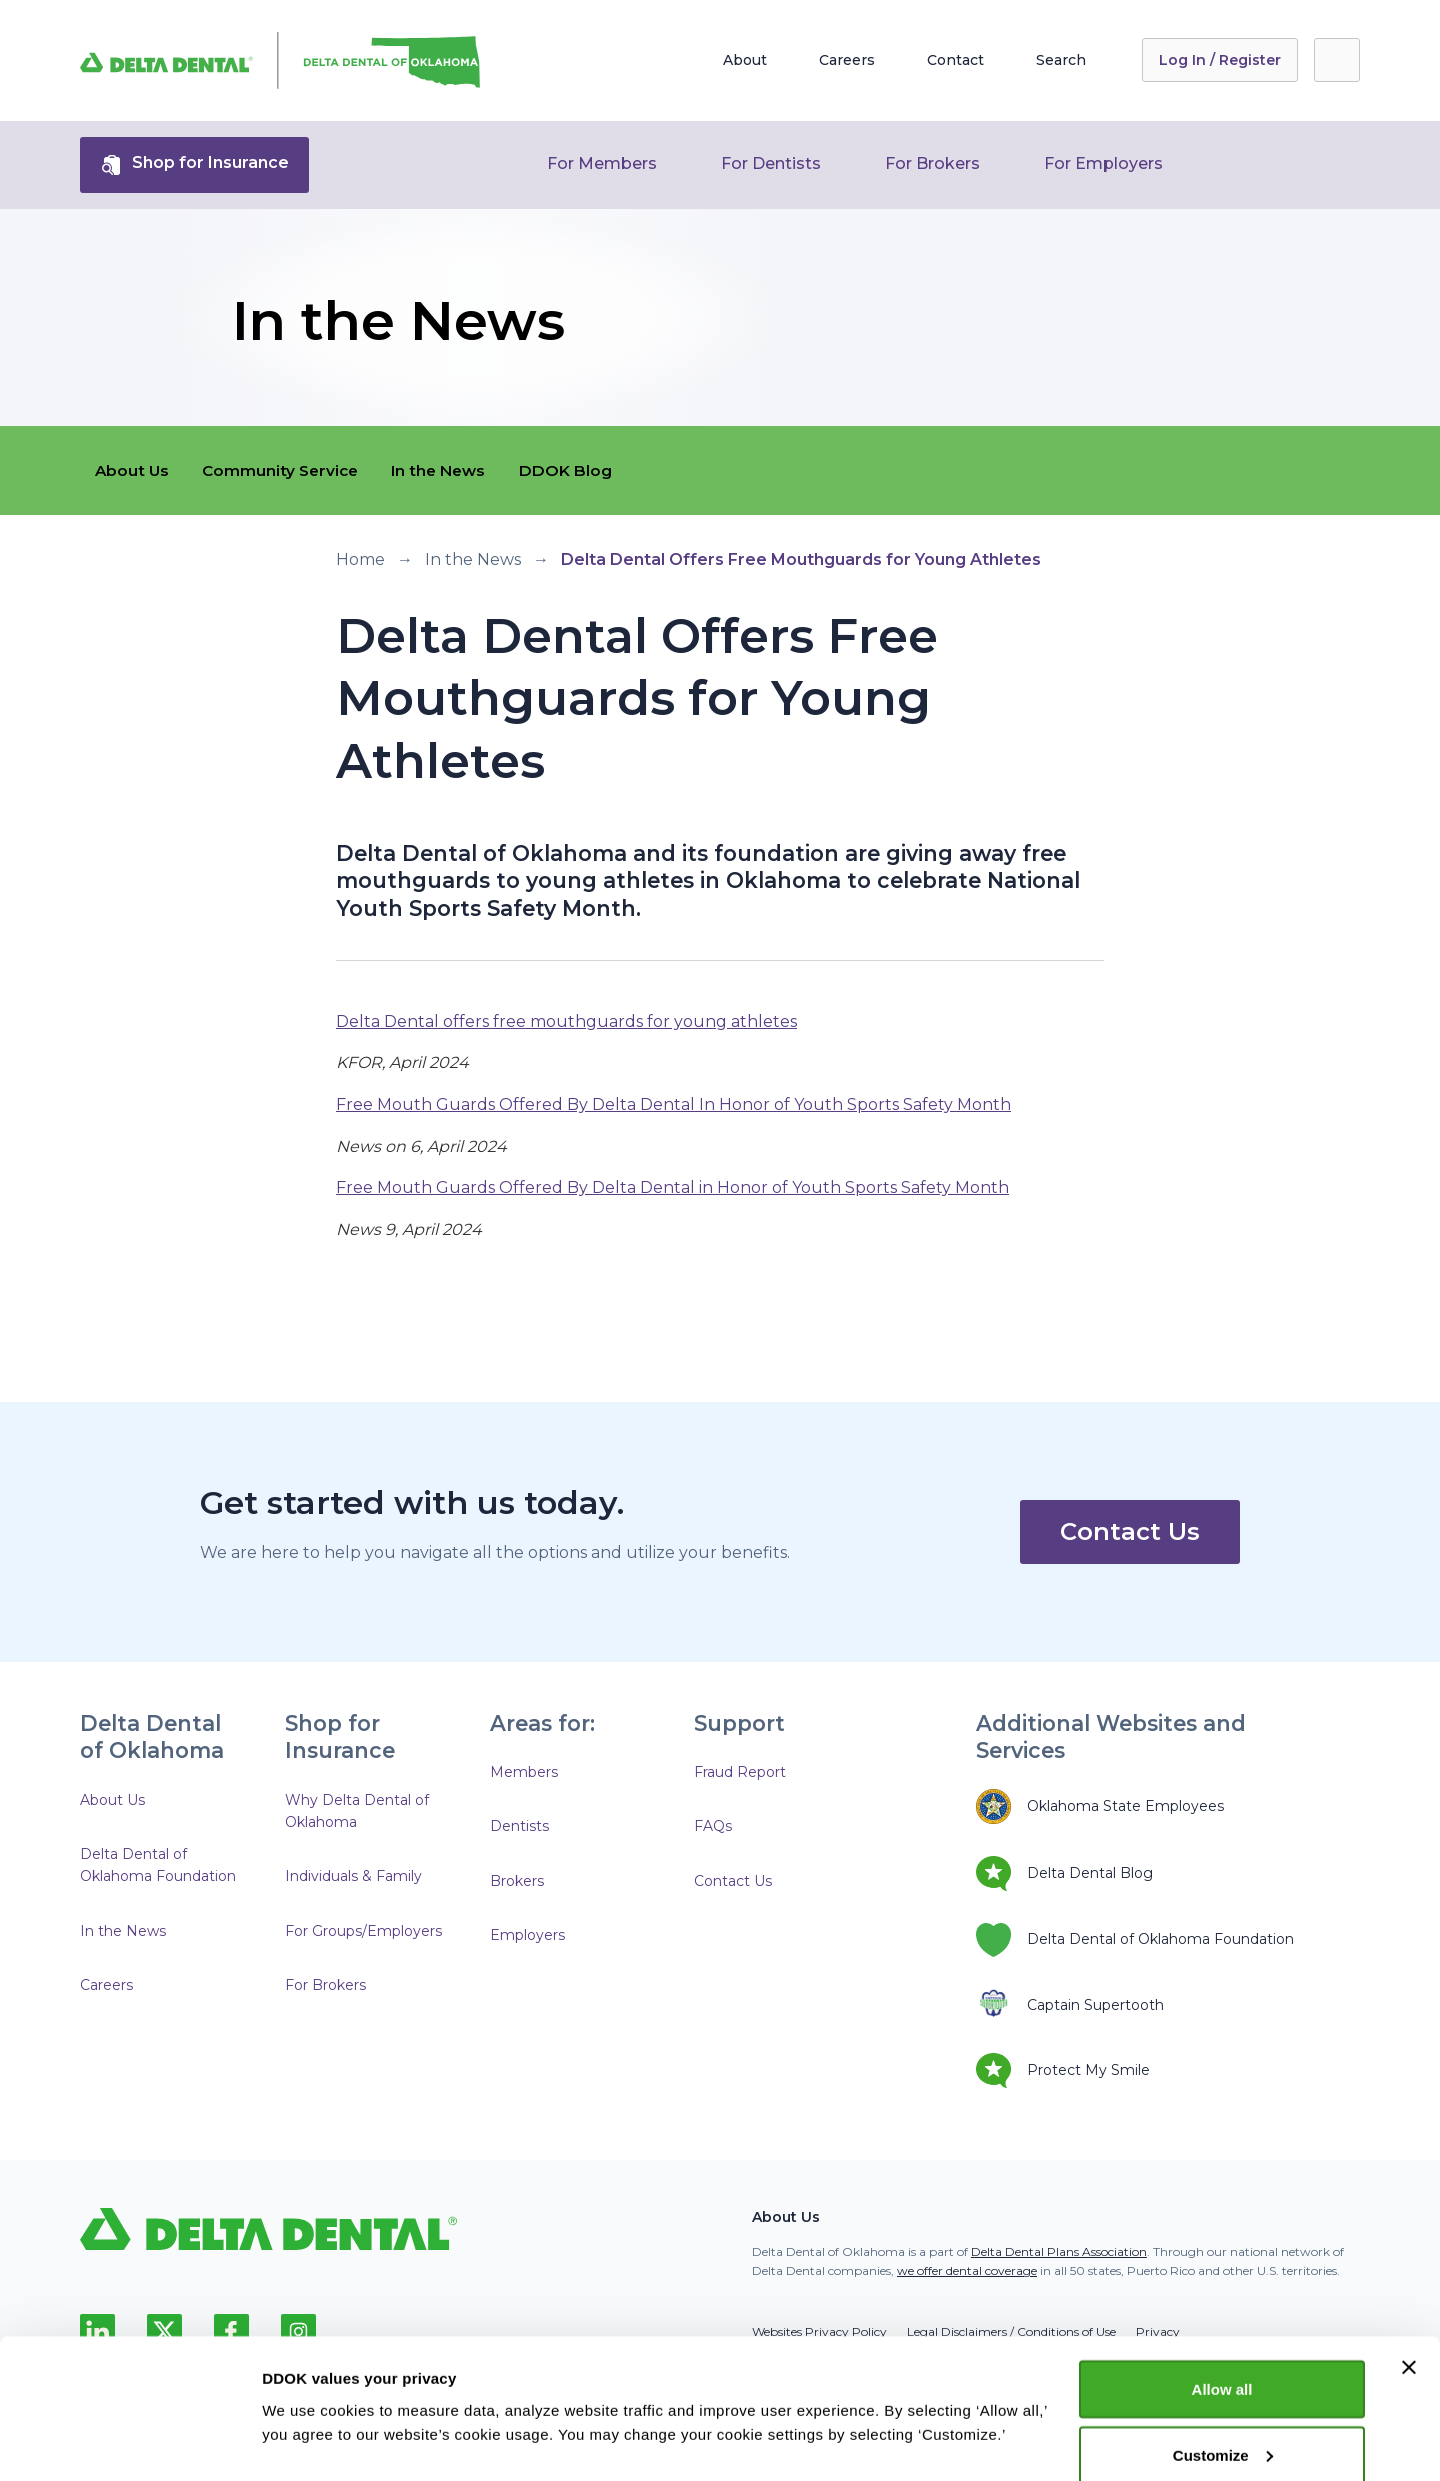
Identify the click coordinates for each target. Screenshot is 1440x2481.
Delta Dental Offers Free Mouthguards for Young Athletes (801, 559)
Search (1061, 60)
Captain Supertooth (1070, 2005)
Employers (527, 1935)
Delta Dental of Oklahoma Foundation (158, 1865)
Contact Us (1130, 1531)
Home (360, 559)
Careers (847, 60)
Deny (1222, 2427)
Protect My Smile (1063, 2070)
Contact (955, 60)
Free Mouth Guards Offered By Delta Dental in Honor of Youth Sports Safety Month (672, 1187)
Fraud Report (740, 1772)
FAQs (713, 1826)
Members (524, 1772)
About (745, 60)
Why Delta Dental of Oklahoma (357, 1811)
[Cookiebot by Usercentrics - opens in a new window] (129, 2442)
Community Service (288, 470)
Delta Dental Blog (1064, 1873)
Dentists (519, 1826)
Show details (308, 2395)
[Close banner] (1409, 2275)
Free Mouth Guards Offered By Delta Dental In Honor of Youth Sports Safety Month (673, 1104)
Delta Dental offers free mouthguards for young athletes (566, 1021)
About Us (134, 470)
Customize (1223, 2362)
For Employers (1103, 163)
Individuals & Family (353, 1876)
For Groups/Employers (363, 1931)
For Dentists (771, 163)
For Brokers (932, 163)
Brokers (517, 1881)
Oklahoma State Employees (1100, 1806)
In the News (454, 470)
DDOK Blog (586, 470)
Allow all (1222, 2296)
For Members (602, 163)
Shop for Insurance (194, 165)
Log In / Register (1220, 60)
